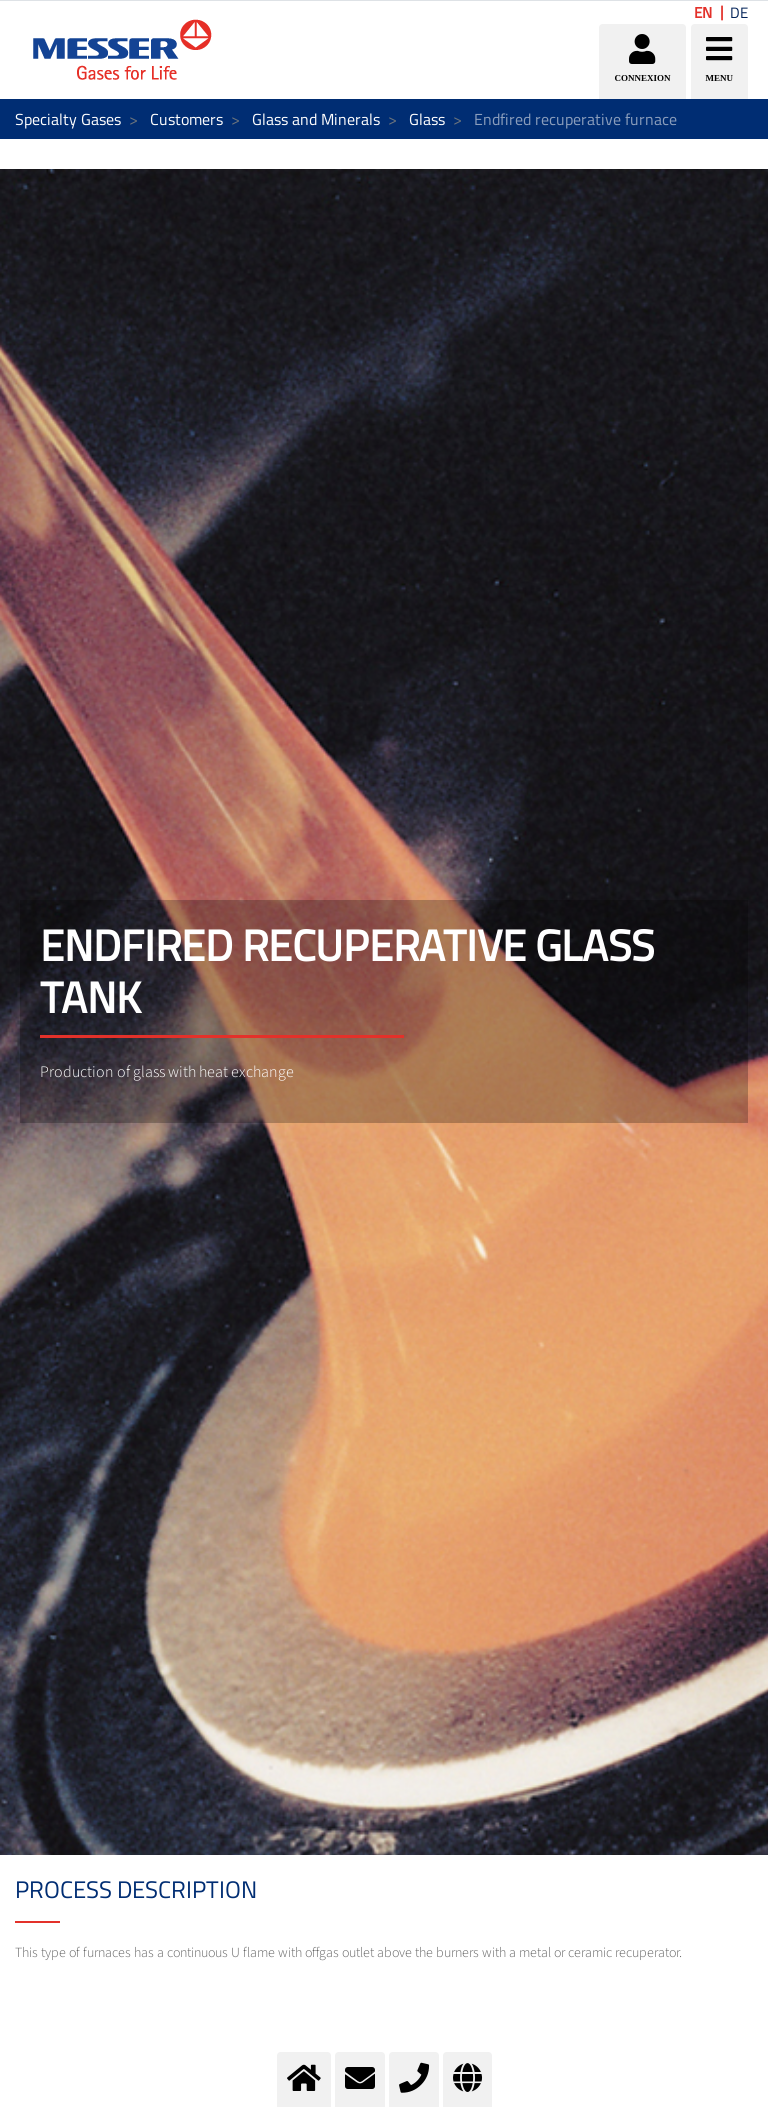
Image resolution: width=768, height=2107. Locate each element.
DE (739, 12)
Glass (427, 119)
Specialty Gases (68, 119)
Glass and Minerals (316, 119)
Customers (186, 119)
